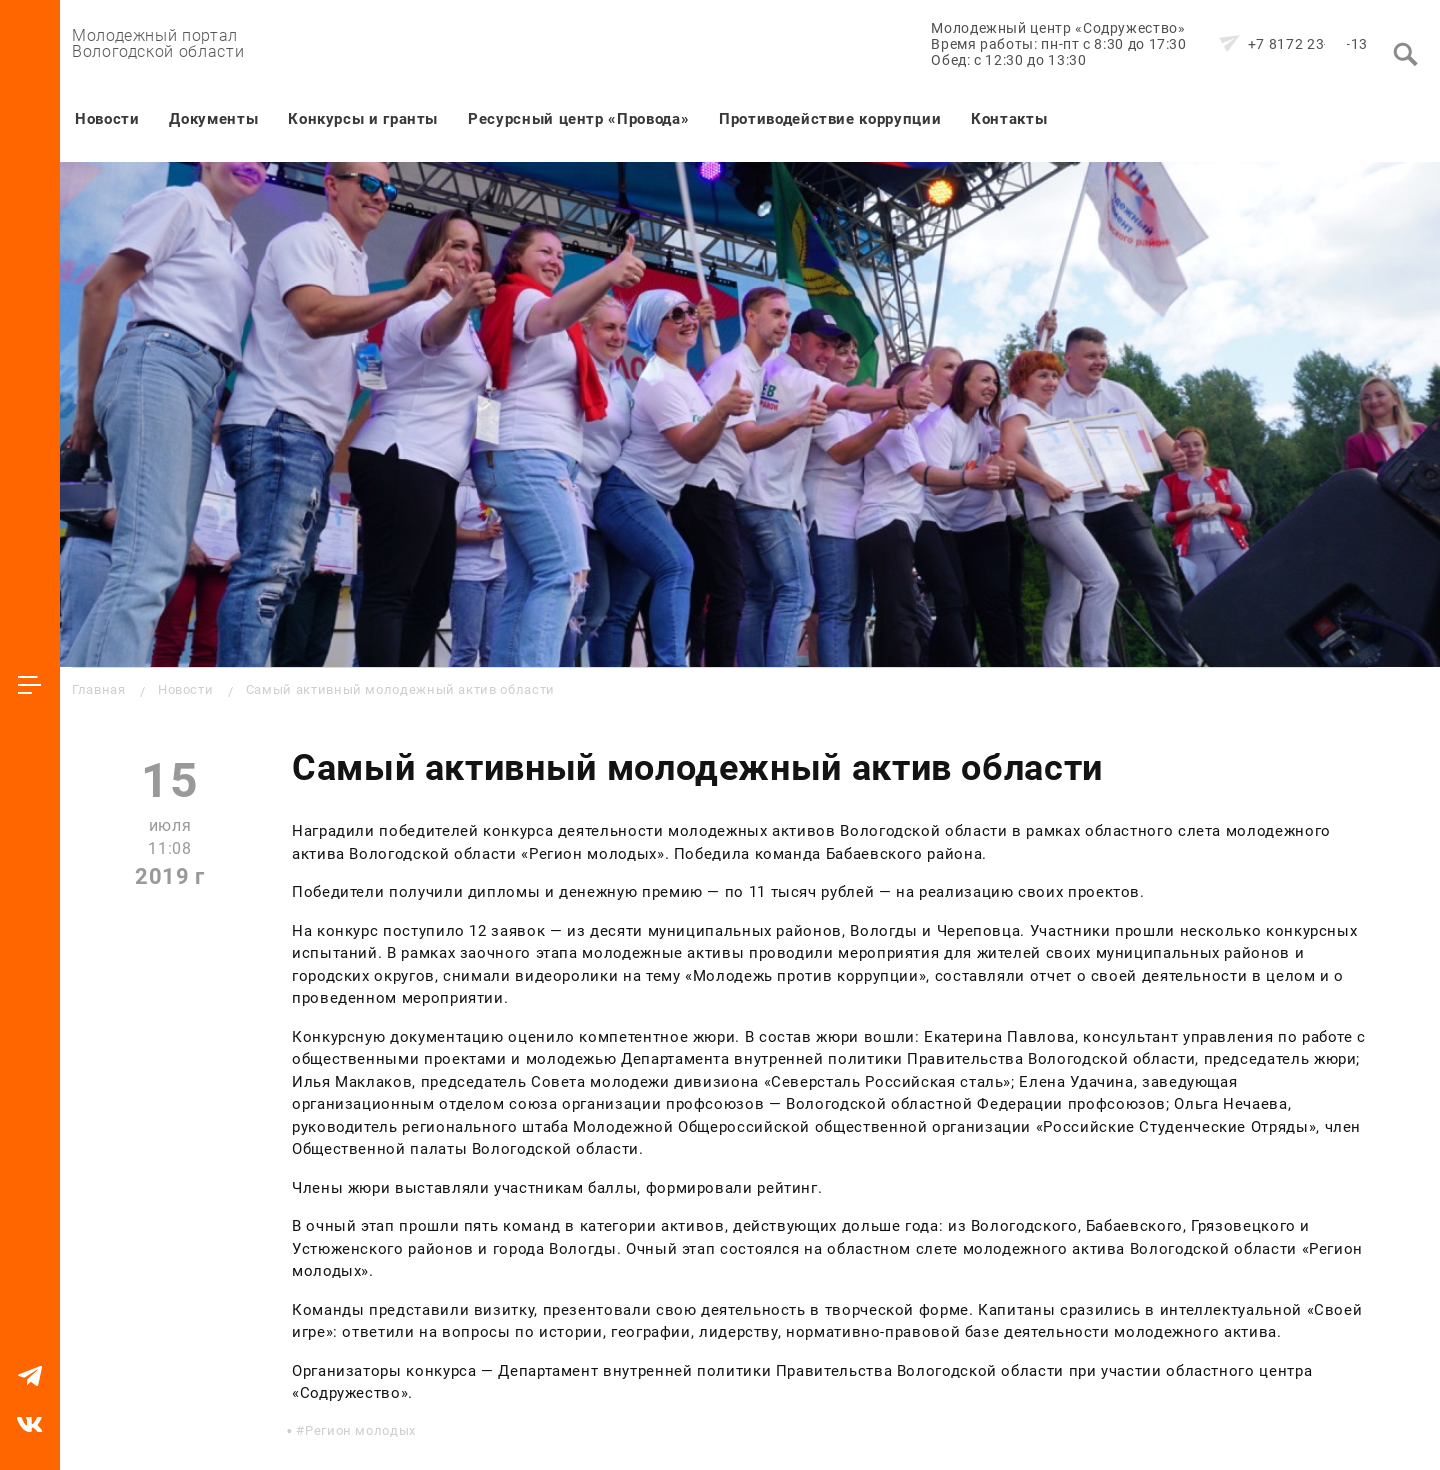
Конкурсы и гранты (363, 119)
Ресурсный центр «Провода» (578, 119)
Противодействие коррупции (830, 119)
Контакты (1009, 119)
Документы (213, 119)
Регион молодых (360, 1430)
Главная (98, 689)
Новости (107, 119)
